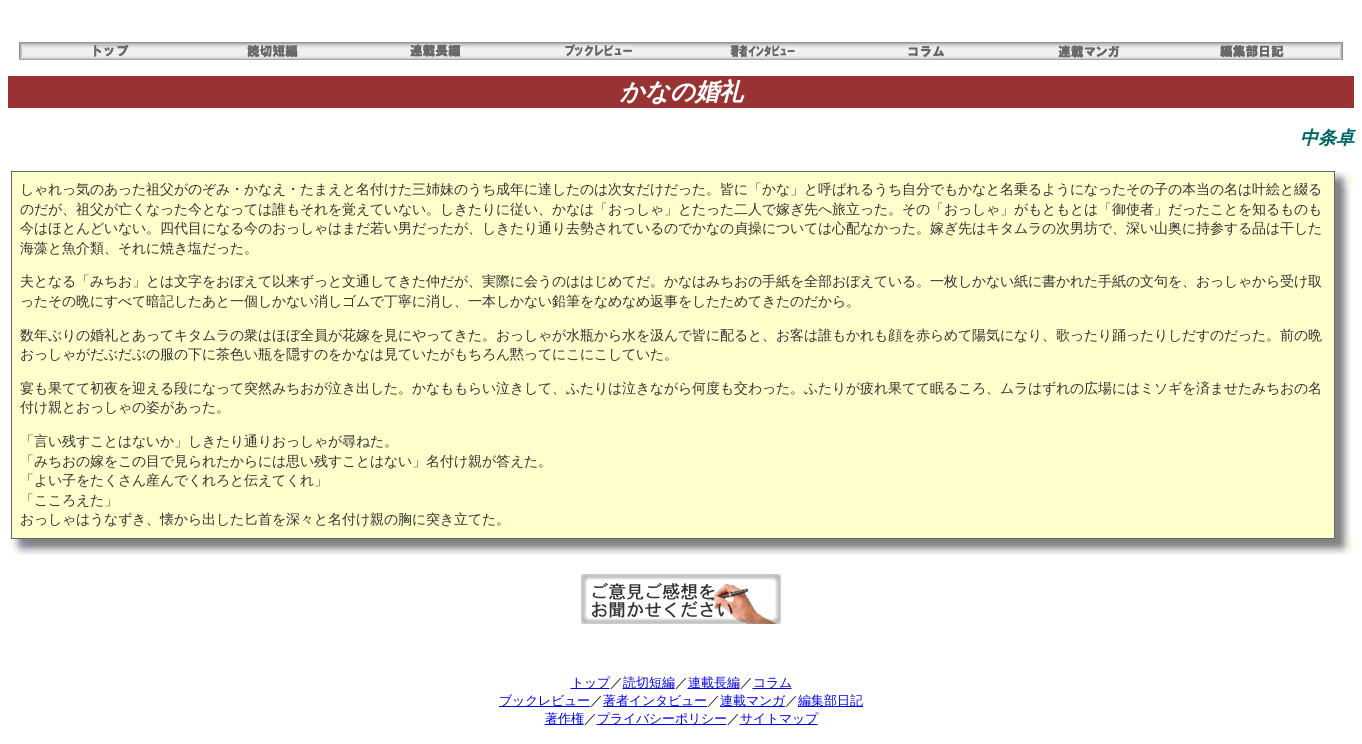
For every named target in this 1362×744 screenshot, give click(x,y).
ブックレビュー (544, 700)
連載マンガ (752, 700)
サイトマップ (779, 718)
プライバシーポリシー (662, 718)
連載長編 (714, 682)
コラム (772, 682)
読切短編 (649, 682)
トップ (590, 682)
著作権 (564, 718)
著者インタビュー (655, 700)
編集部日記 (830, 700)
